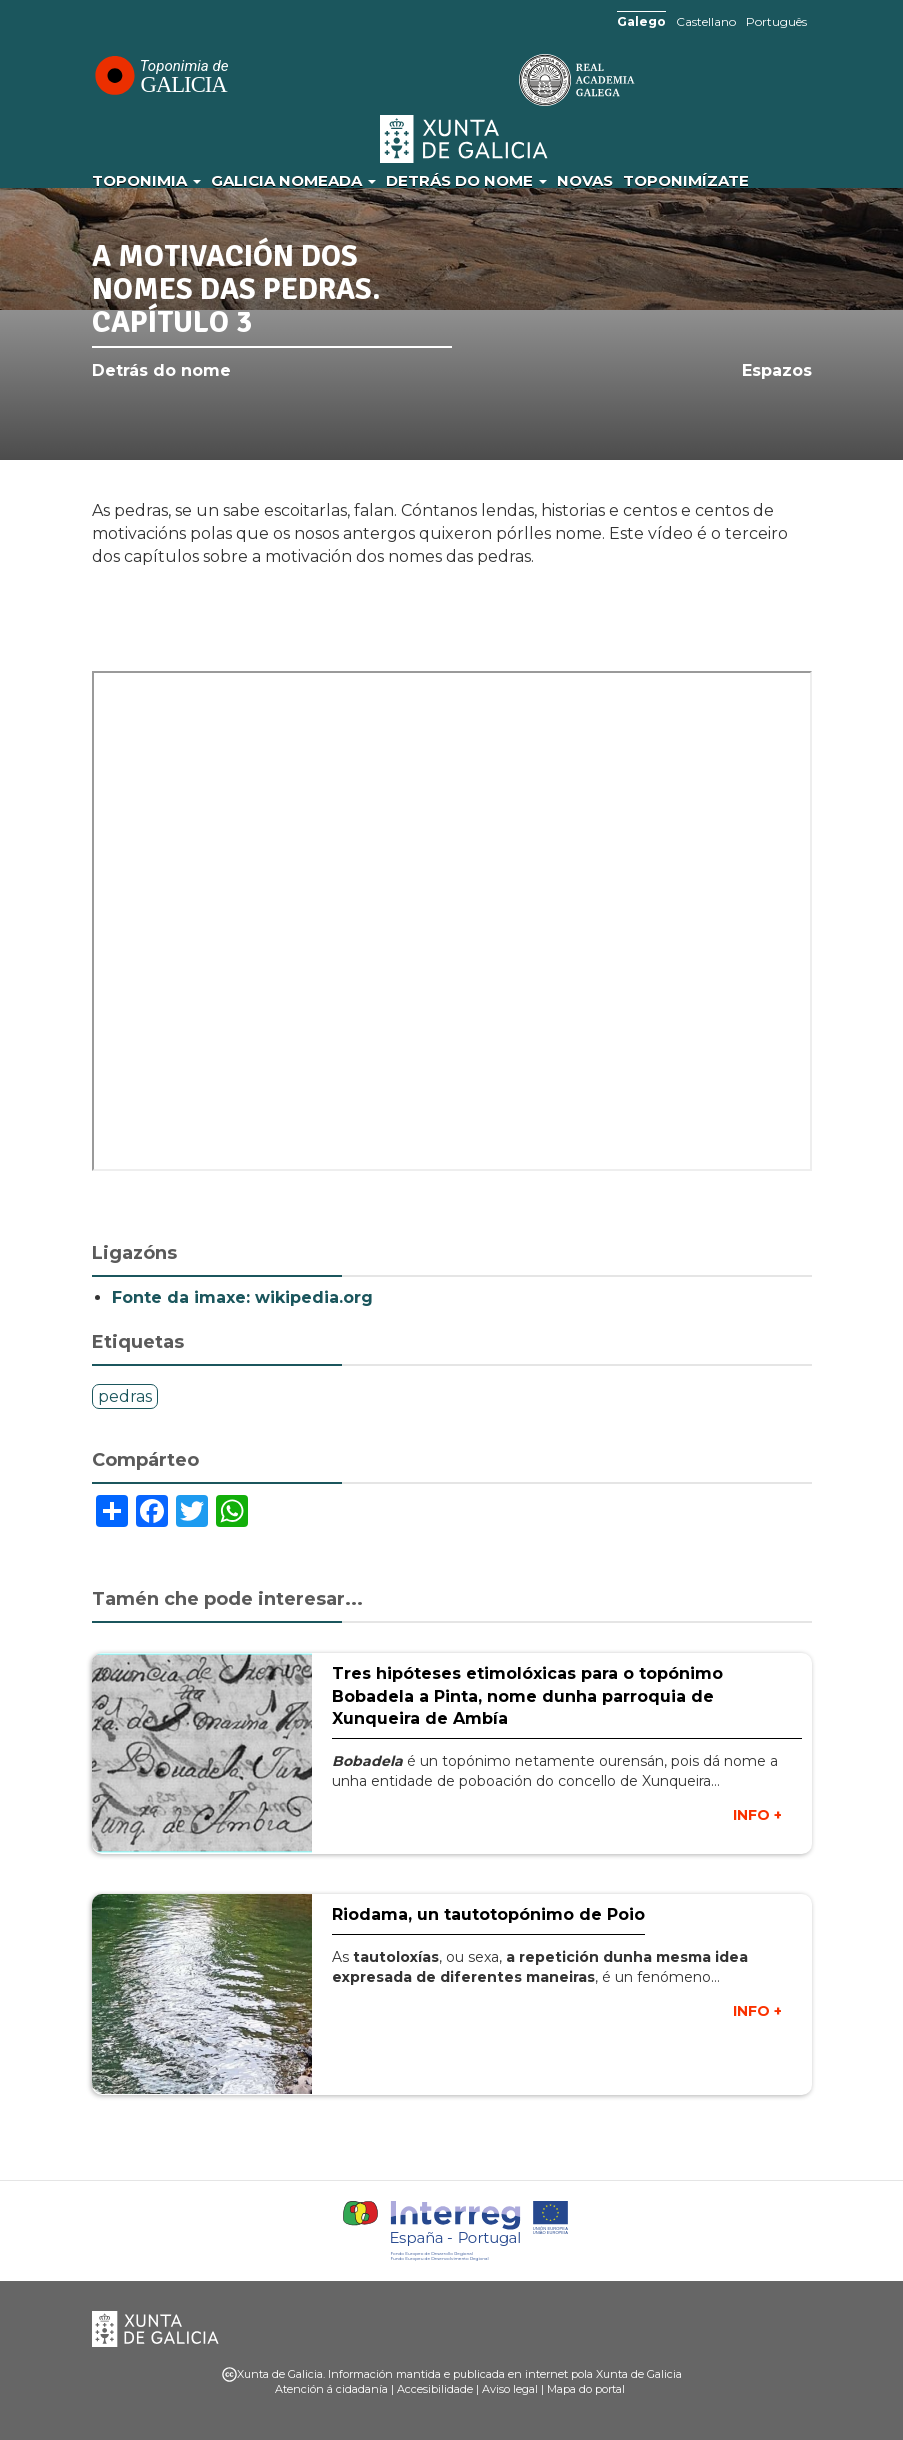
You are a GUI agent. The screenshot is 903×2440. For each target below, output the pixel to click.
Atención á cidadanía (331, 2389)
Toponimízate (686, 180)
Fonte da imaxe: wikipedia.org (242, 1297)
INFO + (757, 1815)
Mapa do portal (586, 2389)
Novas (585, 180)
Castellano (706, 21)
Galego (641, 21)
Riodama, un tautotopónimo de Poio (488, 1914)
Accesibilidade (435, 2389)
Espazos (777, 370)
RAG (515, 80)
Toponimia (146, 180)
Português (776, 21)
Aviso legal (510, 2389)
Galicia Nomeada (293, 180)
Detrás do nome (466, 180)
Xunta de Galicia (465, 139)
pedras (125, 1396)
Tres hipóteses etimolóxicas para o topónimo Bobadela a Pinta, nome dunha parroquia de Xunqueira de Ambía (527, 1696)
